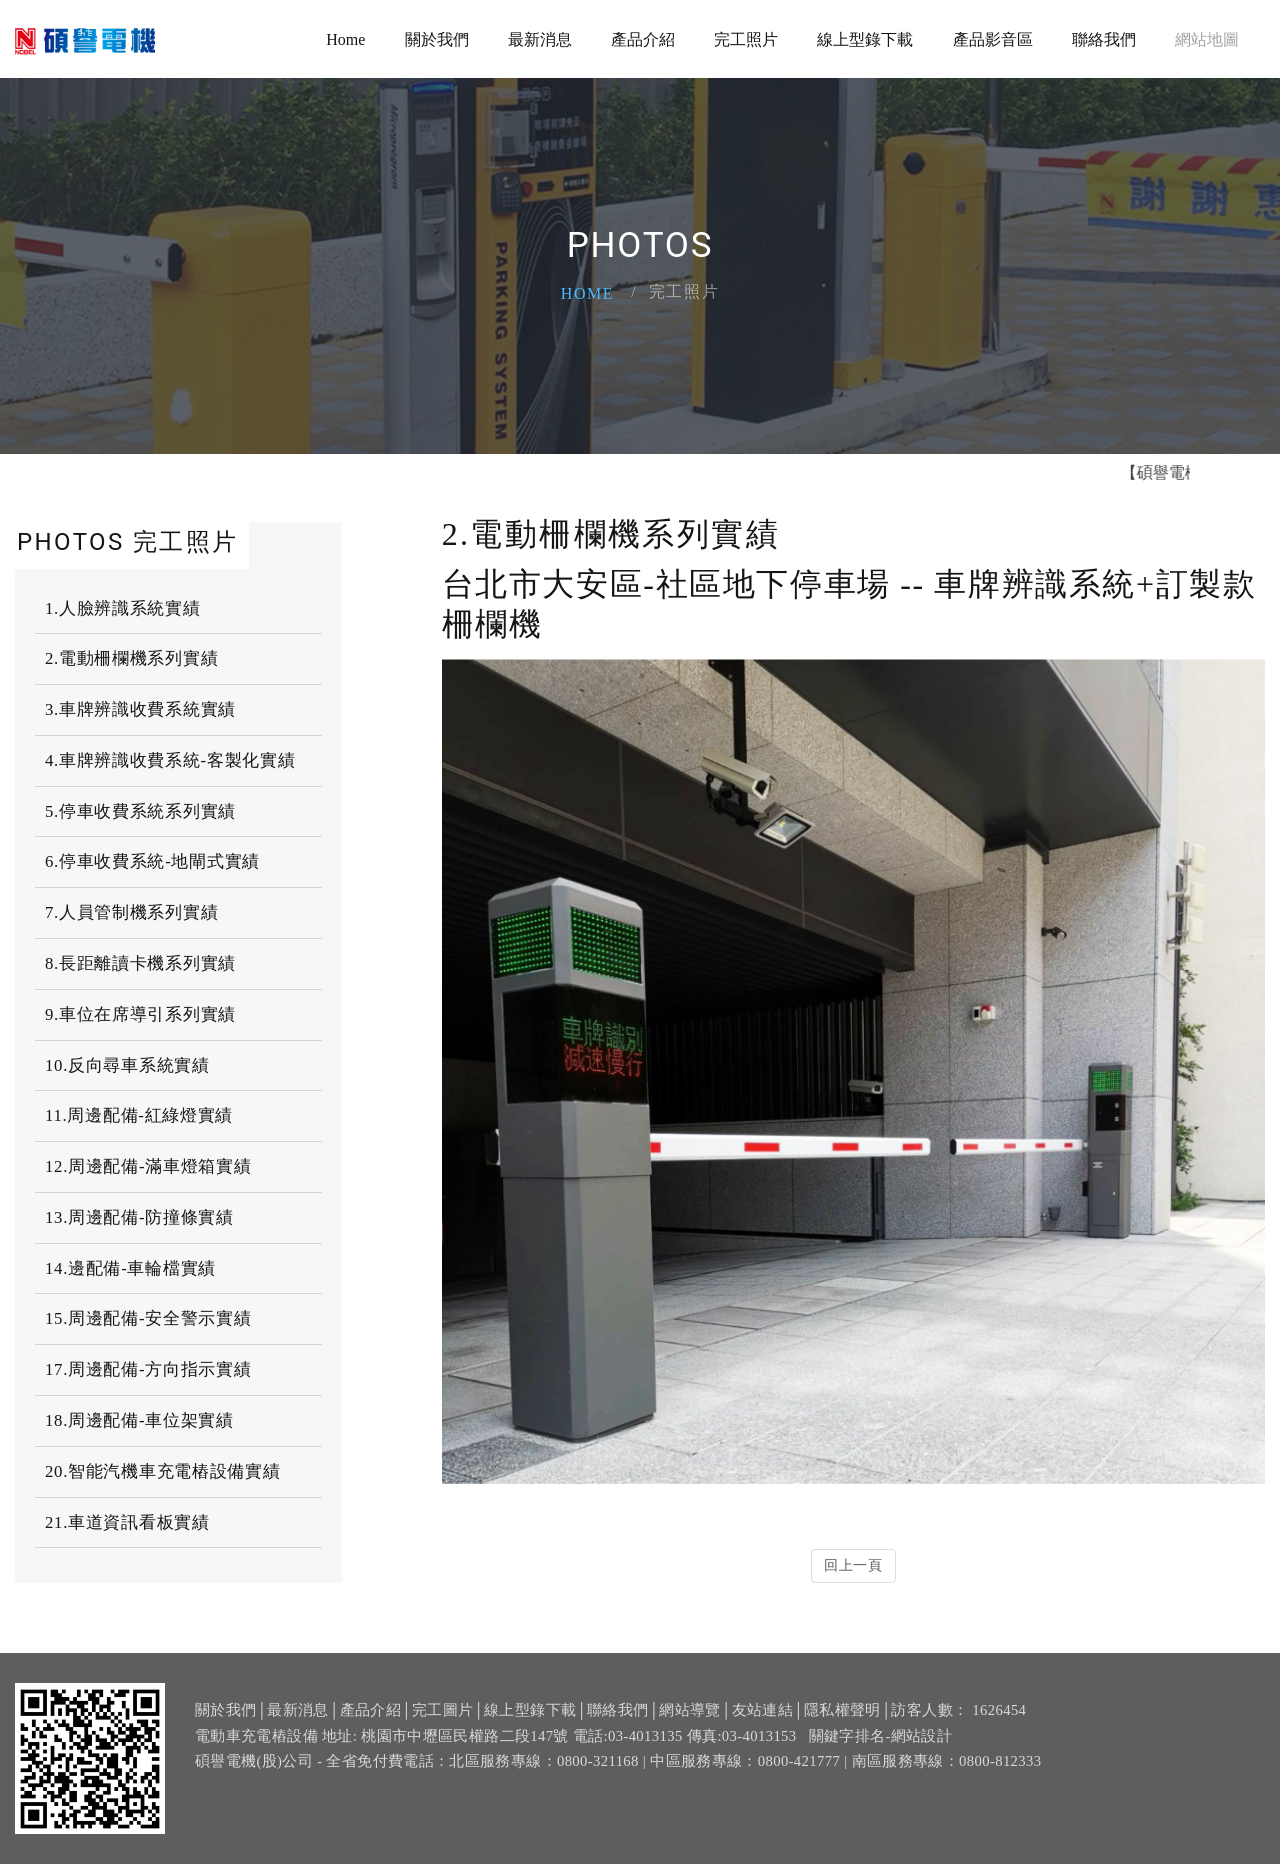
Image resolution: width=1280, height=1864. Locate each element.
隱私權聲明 (842, 1742)
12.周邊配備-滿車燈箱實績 (148, 1166)
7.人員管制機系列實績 (131, 912)
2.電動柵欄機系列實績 (131, 658)
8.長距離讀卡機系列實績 (140, 963)
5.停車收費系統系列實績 (140, 811)
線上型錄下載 (865, 39)
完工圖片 (442, 1742)
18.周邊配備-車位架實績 (139, 1420)
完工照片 (746, 39)
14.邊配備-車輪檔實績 (130, 1268)
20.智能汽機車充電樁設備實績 (162, 1471)
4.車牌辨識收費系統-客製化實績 (170, 760)
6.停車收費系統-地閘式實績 (152, 861)
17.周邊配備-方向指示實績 (148, 1369)
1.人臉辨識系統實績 (123, 608)
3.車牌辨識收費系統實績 (140, 709)
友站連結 (762, 1742)
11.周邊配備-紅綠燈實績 (139, 1115)
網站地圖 (1207, 39)
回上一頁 (853, 1565)
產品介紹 (643, 39)
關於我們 (437, 39)
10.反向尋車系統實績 (127, 1065)
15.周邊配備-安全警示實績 (148, 1318)
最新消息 (540, 39)
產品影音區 (993, 39)
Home (345, 39)
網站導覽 (689, 1742)
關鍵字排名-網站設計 (881, 1767)
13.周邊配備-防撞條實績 (139, 1217)
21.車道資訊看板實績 (127, 1522)
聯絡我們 (1104, 39)
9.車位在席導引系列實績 (140, 1014)
